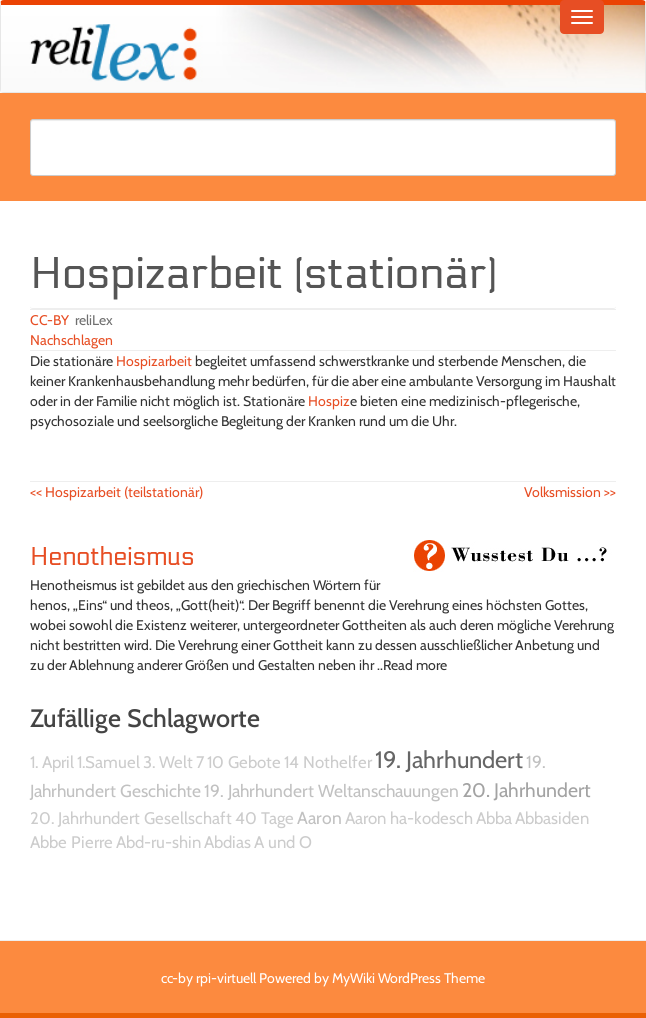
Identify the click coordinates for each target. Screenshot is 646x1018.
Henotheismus (112, 557)
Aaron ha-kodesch (409, 818)
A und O (283, 842)
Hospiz (329, 401)
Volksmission (570, 492)
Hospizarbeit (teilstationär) (116, 492)
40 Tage (264, 818)
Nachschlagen (71, 340)
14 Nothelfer (328, 762)
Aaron (319, 817)
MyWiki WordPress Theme (408, 978)
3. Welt (168, 762)
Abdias (227, 842)
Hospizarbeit (154, 361)
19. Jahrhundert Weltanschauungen (331, 790)
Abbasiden (552, 818)
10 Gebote (244, 762)
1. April (52, 762)
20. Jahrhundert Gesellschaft (131, 818)
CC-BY (49, 320)
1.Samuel (108, 762)
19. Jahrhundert (449, 759)
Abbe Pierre (71, 842)
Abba (494, 818)
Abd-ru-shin (158, 842)
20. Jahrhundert (526, 790)
